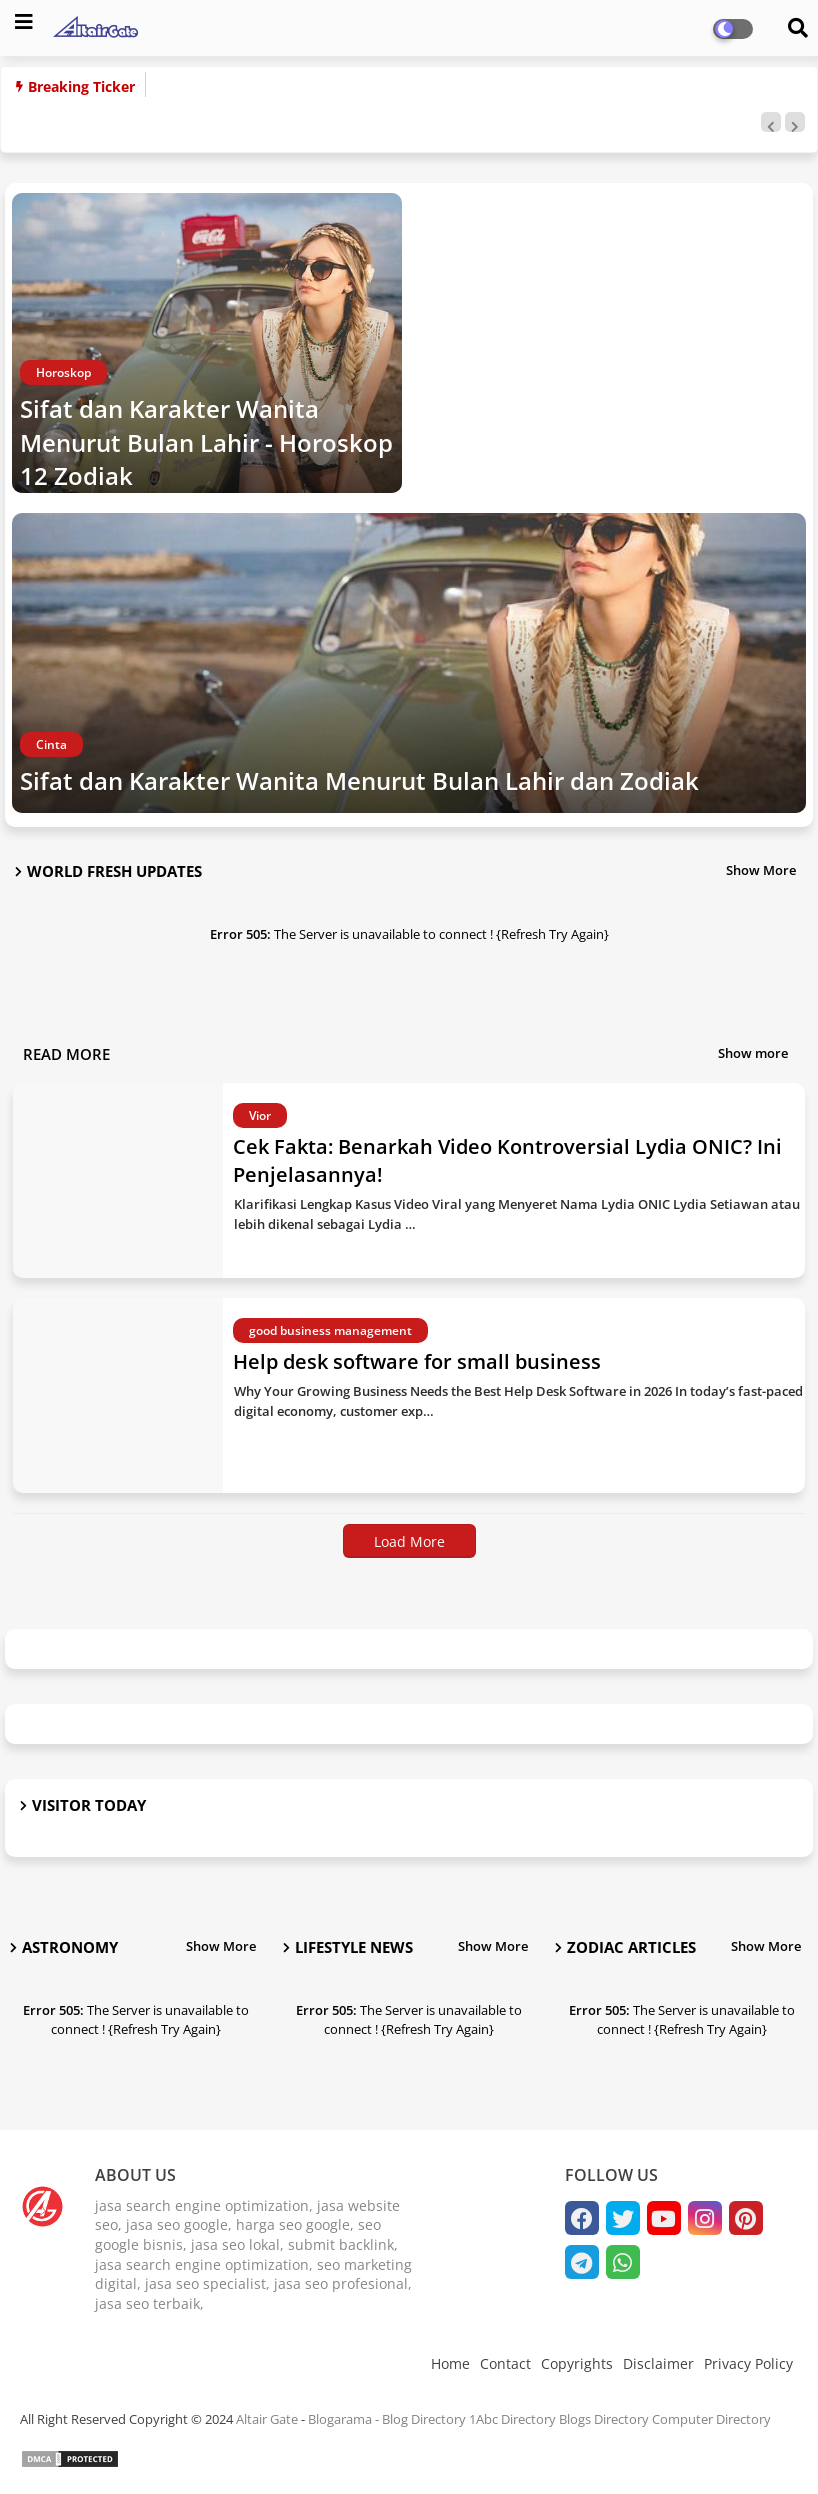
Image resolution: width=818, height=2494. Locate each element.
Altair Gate (267, 2419)
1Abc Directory (512, 2419)
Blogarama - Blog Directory (387, 2419)
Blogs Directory (604, 2419)
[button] (771, 122)
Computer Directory (711, 2419)
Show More (761, 870)
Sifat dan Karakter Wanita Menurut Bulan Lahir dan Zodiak (359, 780)
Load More (409, 1541)
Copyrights (577, 2363)
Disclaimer (658, 2363)
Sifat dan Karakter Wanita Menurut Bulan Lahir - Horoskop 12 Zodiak (206, 442)
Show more (753, 1053)
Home (450, 2363)
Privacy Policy (748, 2363)
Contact (505, 2363)
